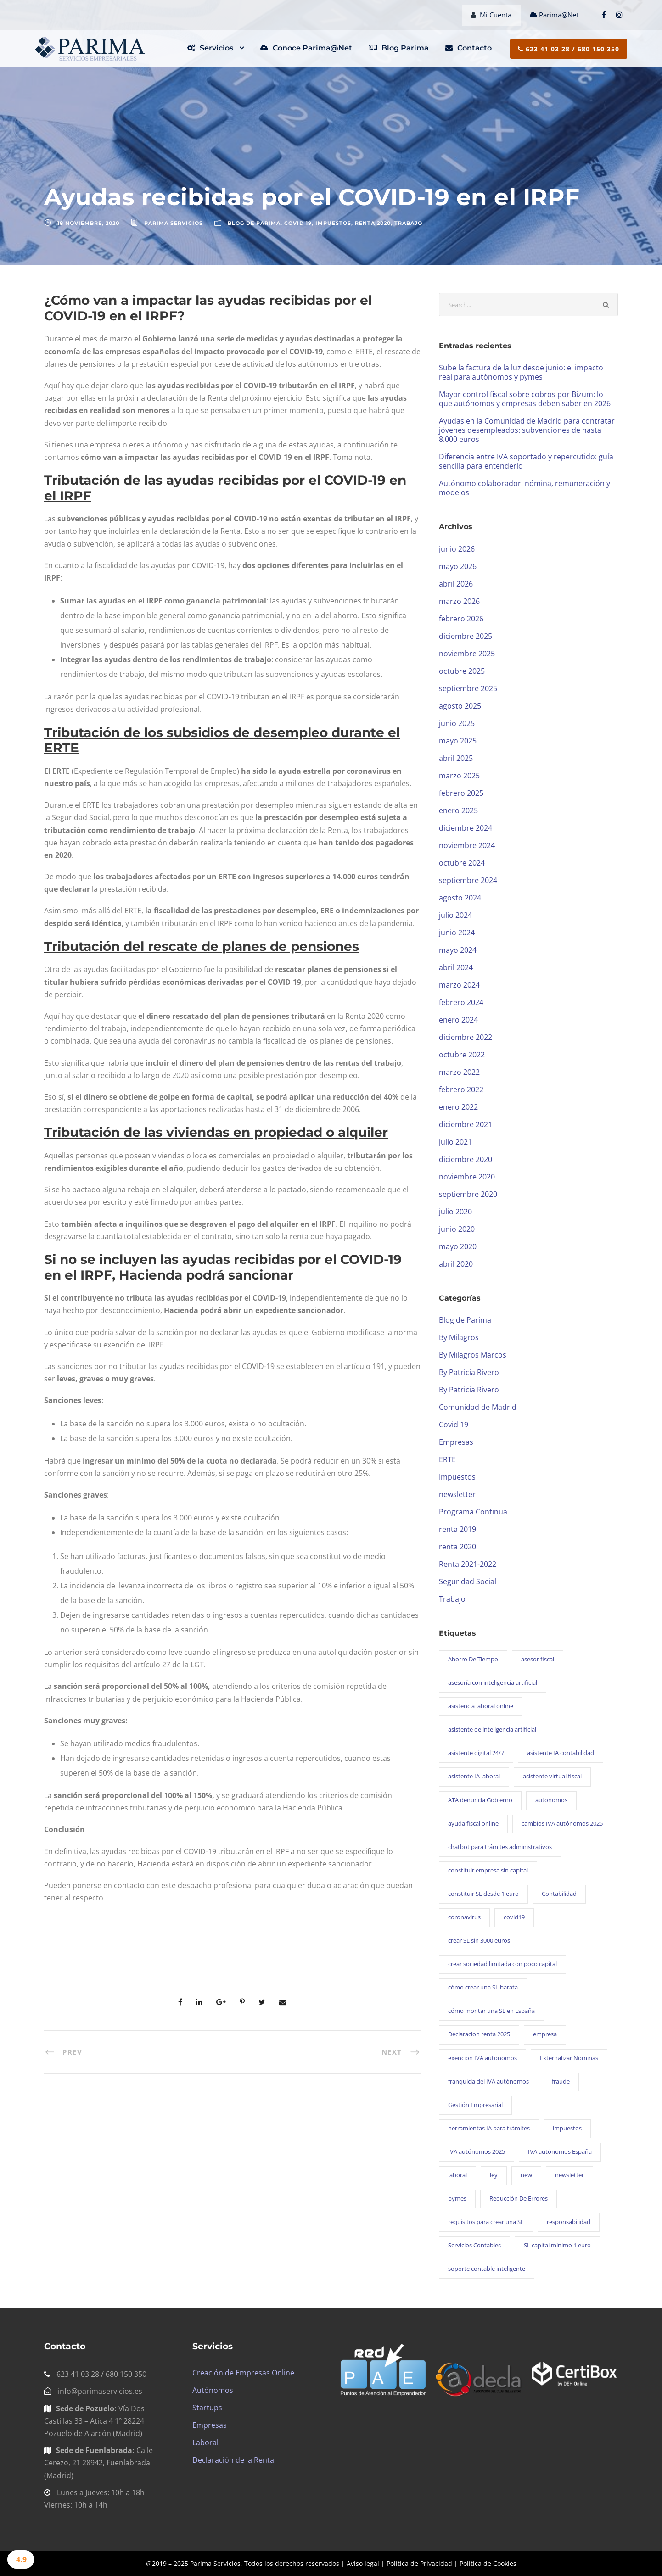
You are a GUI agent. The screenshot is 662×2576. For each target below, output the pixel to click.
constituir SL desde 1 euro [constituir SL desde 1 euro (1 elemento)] (483, 1893)
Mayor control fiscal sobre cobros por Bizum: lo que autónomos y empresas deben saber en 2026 (525, 398)
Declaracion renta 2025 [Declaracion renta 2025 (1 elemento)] (479, 2034)
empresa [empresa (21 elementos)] (545, 2034)
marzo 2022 (459, 1072)
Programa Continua (473, 1512)
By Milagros (459, 1337)
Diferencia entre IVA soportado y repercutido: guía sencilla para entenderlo (526, 461)
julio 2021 (455, 1142)
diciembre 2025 (465, 636)
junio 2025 (457, 723)
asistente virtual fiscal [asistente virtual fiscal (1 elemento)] (552, 1776)
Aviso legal (363, 2563)
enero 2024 (458, 1020)
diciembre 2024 (465, 828)
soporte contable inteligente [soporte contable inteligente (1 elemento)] (486, 2268)
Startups (207, 2408)
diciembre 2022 (465, 1037)
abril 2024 (456, 967)
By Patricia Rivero (469, 1372)
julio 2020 (455, 1212)
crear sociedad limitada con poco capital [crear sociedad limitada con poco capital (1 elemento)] (502, 1964)
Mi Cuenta (491, 14)
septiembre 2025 (468, 688)
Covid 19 (298, 223)
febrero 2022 (461, 1089)
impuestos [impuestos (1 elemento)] (567, 2128)
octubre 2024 (462, 863)
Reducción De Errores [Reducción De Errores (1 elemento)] (518, 2198)
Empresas (456, 1442)
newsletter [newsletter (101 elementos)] (569, 2175)
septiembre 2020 (468, 1194)
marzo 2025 (459, 776)
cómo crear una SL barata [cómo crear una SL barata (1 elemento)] (483, 1987)
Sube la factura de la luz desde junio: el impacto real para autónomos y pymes (521, 372)
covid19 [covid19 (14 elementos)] (514, 1917)
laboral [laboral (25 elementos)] (457, 2175)
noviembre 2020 (467, 1177)
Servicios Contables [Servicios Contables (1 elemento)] (474, 2245)
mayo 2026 (458, 566)
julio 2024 (455, 915)
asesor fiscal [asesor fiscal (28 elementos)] (537, 1659)
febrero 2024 (461, 1002)
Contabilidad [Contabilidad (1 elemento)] (559, 1893)
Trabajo (408, 223)
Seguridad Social (467, 1581)
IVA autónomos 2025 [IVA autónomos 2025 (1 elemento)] (476, 2151)
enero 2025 (458, 810)
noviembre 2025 (467, 653)
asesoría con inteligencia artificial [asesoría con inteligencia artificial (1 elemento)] (492, 1682)
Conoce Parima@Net (306, 48)
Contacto (468, 48)
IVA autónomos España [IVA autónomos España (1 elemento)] (560, 2151)
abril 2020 (456, 1264)
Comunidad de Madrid (477, 1407)
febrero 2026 (461, 619)
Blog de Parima (254, 223)
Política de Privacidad (419, 2563)
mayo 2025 (458, 741)
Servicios (210, 48)
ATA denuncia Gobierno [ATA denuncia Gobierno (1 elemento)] (480, 1800)
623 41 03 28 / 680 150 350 (568, 49)
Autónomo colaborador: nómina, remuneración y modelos (524, 487)
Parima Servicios (173, 223)
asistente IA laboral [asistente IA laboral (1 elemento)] (474, 1776)
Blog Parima (399, 48)
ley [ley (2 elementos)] (494, 2175)
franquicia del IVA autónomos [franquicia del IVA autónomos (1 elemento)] (488, 2081)
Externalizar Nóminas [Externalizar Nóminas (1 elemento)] (569, 2058)
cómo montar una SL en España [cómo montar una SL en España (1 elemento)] (491, 2010)
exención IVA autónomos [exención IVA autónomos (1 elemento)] (482, 2058)
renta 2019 (457, 1529)
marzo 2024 (459, 985)
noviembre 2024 (467, 845)
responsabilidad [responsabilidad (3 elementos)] (568, 2222)
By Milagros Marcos (472, 1355)
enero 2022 (458, 1107)
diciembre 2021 (465, 1124)
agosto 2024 (460, 898)
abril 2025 (456, 758)
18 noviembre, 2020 (88, 223)
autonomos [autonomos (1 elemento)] (551, 1800)
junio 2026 (457, 549)
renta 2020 (373, 223)
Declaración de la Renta (233, 2460)
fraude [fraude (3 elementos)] (561, 2081)
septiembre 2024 (468, 880)
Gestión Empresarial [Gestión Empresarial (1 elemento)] (475, 2105)
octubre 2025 (462, 671)
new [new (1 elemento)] (526, 2175)
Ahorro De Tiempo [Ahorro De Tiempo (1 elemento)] (473, 1659)
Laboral (205, 2442)
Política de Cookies (488, 2563)
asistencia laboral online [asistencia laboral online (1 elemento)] (480, 1706)
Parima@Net (555, 14)
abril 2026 (456, 584)
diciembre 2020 (465, 1159)
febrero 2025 (461, 793)
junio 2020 (457, 1229)
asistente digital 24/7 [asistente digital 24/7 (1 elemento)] (476, 1753)
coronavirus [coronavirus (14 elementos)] (464, 1917)
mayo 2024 (458, 950)
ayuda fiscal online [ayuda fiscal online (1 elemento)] (473, 1823)
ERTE (447, 1459)
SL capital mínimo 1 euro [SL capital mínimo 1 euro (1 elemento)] (557, 2245)
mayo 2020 (458, 1246)
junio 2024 (457, 933)
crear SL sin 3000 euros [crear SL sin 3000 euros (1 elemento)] (479, 1940)
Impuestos (333, 223)
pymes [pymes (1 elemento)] (457, 2198)
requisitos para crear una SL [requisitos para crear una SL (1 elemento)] (486, 2222)
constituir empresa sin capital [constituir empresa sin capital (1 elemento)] (488, 1870)
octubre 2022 (462, 1055)
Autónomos (212, 2390)
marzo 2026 (459, 601)
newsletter (457, 1494)
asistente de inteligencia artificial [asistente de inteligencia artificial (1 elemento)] (492, 1729)
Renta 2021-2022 (467, 1564)
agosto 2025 (460, 706)
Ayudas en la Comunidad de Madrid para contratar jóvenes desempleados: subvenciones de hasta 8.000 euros (527, 430)
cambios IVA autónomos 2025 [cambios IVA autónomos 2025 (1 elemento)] (562, 1823)
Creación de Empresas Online (243, 2373)
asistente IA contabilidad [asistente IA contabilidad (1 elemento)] (560, 1753)
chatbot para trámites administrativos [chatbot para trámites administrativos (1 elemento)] (500, 1847)
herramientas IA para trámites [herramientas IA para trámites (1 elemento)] (489, 2128)
